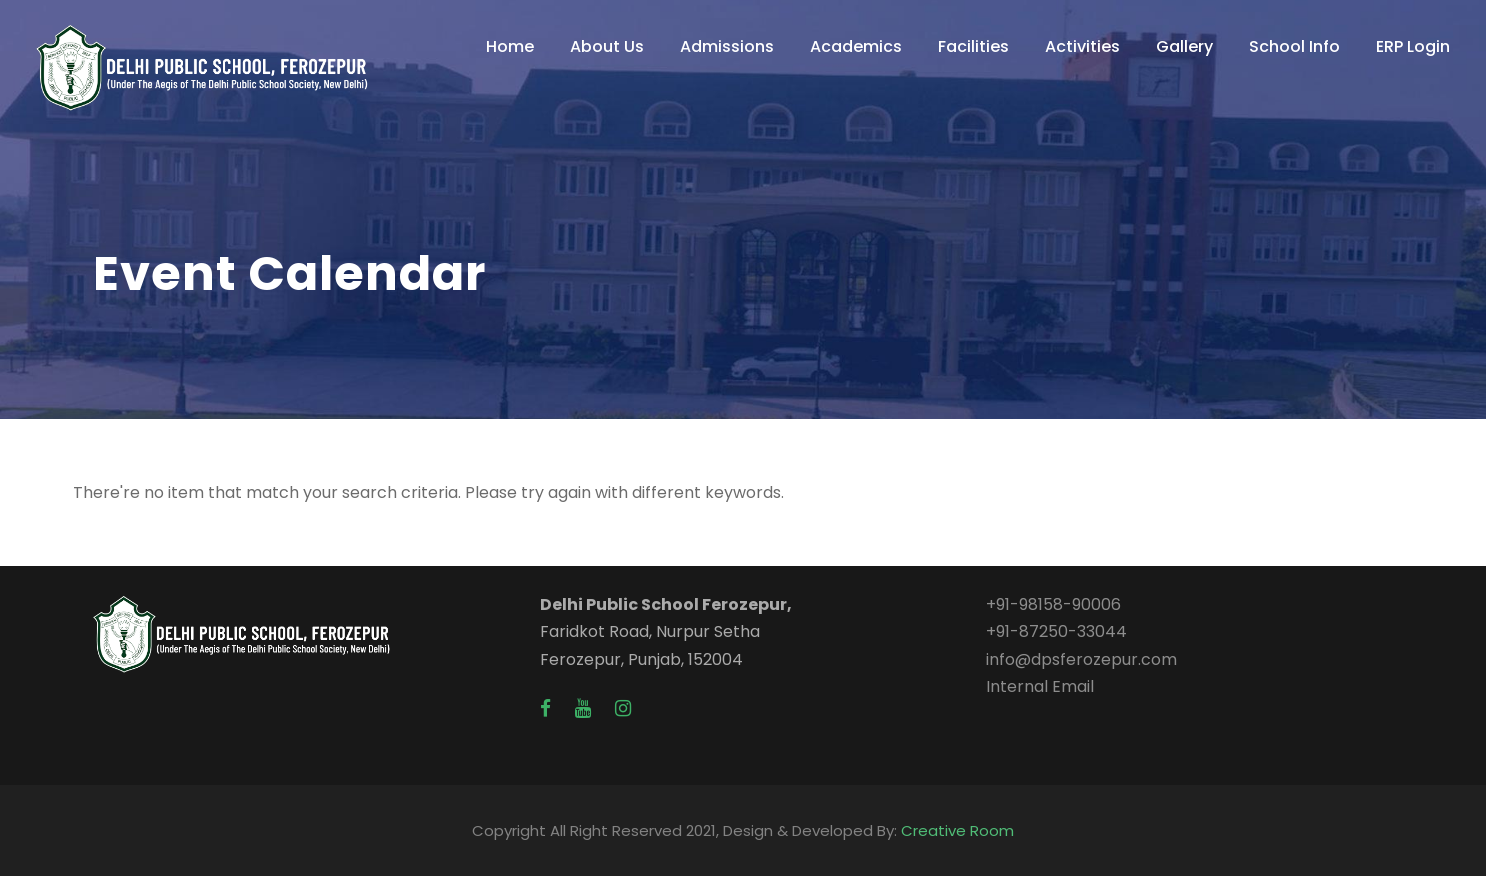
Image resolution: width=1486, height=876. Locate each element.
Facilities (973, 46)
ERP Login (1413, 46)
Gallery (1184, 46)
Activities (1082, 46)
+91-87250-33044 (1056, 631)
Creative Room (957, 830)
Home (510, 46)
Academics (856, 46)
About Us (607, 46)
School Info (1294, 46)
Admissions (727, 46)
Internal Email (1040, 686)
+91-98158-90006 (1053, 604)
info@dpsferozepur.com (1081, 659)
